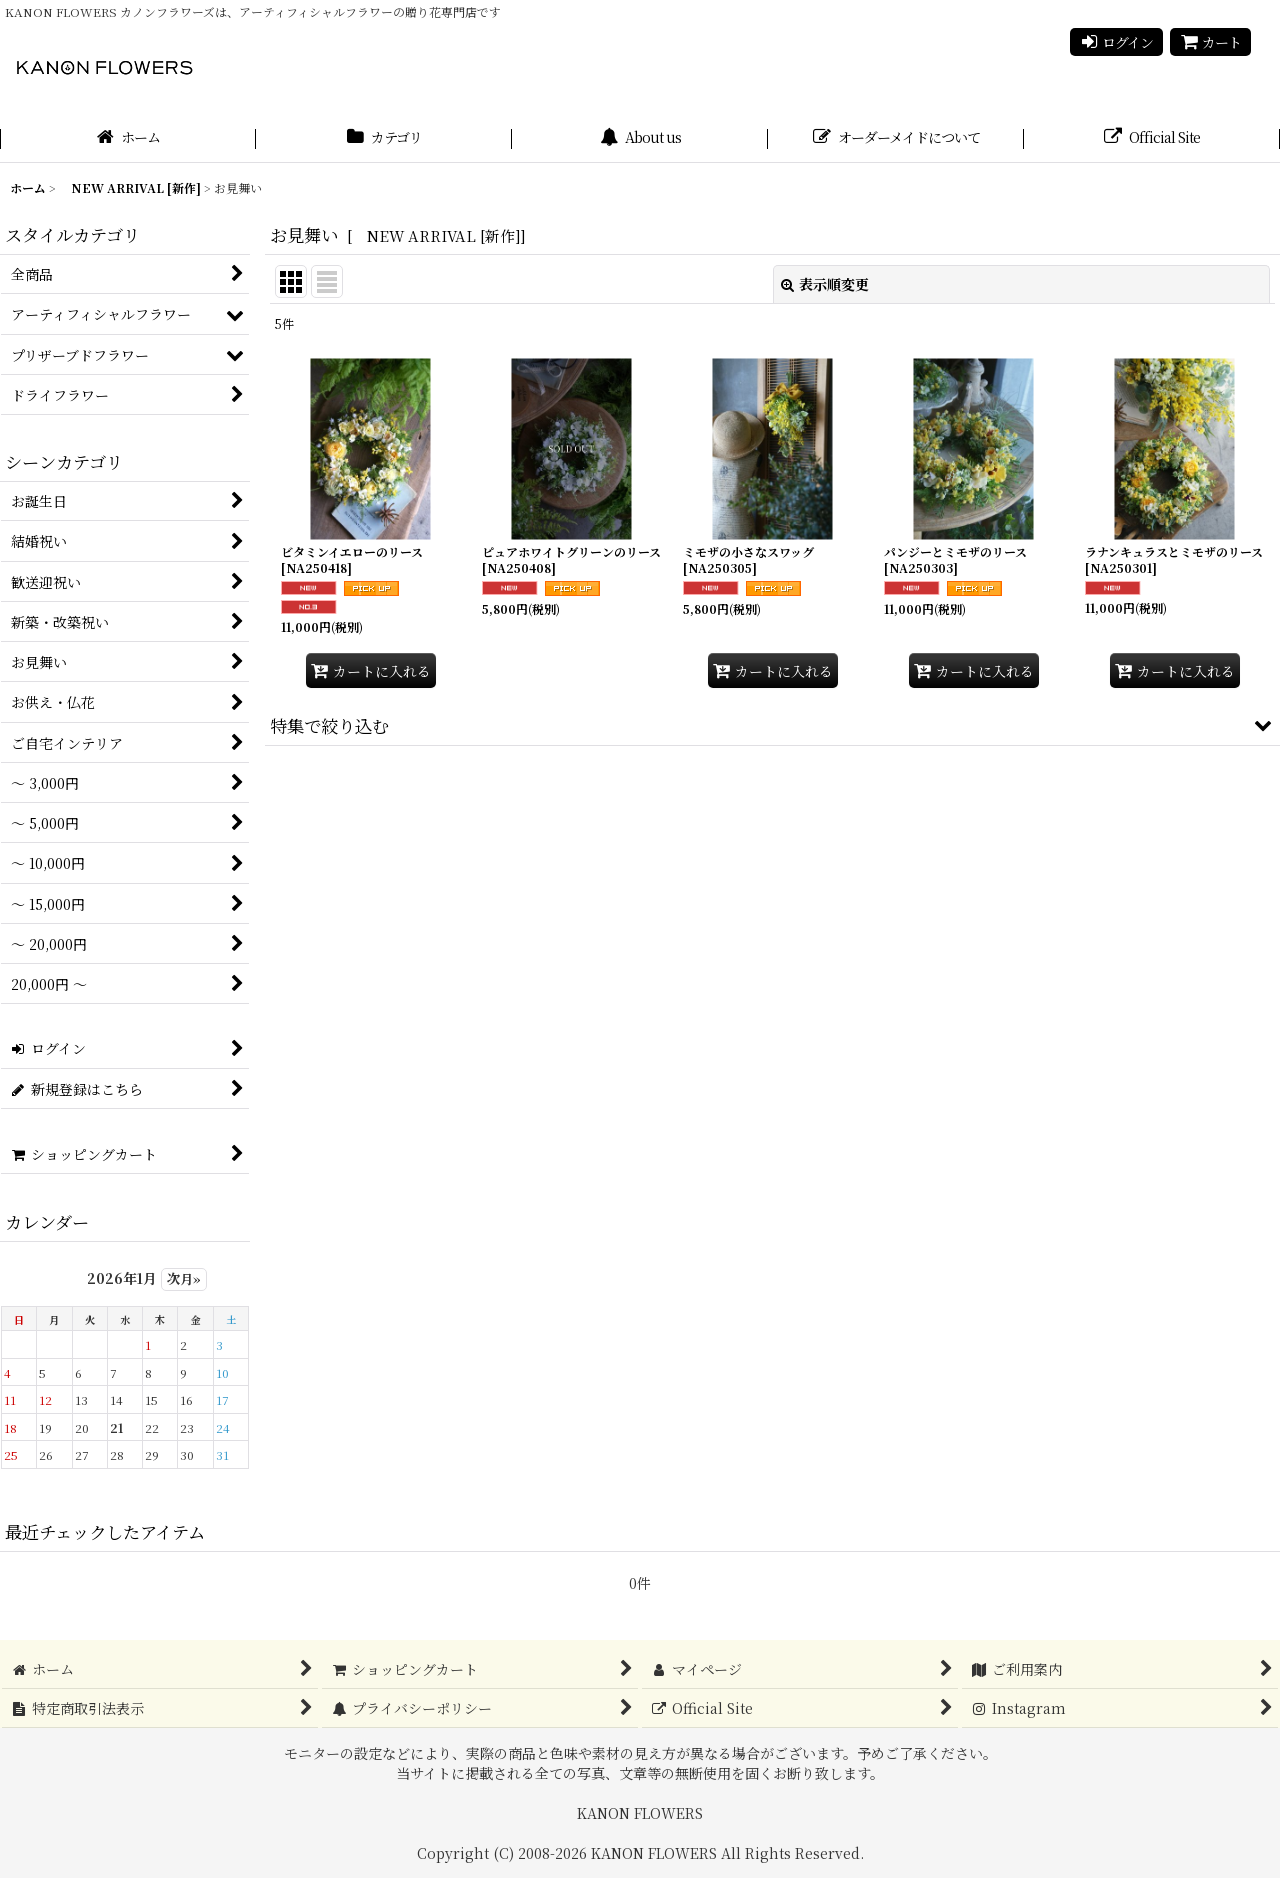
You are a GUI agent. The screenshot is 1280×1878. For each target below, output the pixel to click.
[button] (772, 725)
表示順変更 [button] (825, 284)
